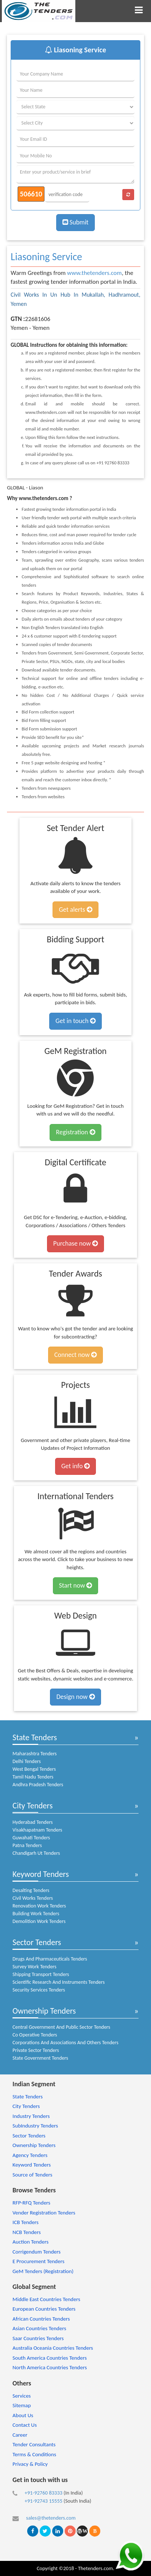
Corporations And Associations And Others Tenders (65, 2042)
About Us (22, 2415)
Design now (75, 1697)
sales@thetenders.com (51, 2517)
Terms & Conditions (34, 2454)
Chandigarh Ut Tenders (36, 1853)
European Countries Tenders (43, 2309)
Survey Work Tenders (34, 1967)
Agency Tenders (29, 2155)
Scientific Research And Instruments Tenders (58, 1982)
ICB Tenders (25, 2222)
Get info (75, 1466)
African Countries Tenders (41, 2318)
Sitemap (21, 2405)
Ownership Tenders (44, 2011)
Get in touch (75, 1021)
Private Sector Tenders (35, 2050)
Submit (75, 222)
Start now (75, 1585)
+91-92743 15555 (43, 2501)
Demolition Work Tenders (38, 1921)
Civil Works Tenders (32, 1898)
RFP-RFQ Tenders (31, 2202)
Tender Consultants (33, 2444)
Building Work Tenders (35, 1913)
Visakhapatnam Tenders (37, 1830)
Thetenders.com (95, 2568)
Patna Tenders (27, 1845)
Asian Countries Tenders (39, 2328)
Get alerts (75, 909)
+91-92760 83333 (43, 2492)
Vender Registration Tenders (43, 2212)
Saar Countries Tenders (38, 2338)
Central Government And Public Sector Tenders (61, 2027)
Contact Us (24, 2425)
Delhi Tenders (26, 1761)
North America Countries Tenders (49, 2367)
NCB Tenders (26, 2232)
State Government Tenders (40, 2058)
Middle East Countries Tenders (46, 2299)
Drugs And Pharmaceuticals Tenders (49, 1959)
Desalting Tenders (30, 1890)
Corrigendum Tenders (36, 2251)
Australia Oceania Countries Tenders (52, 2348)
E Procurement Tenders (38, 2261)
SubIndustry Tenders (35, 2125)
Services (21, 2395)
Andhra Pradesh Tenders (37, 1784)
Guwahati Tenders (31, 1838)
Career (19, 2435)
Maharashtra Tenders (34, 1754)
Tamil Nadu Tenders (32, 1777)
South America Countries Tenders (49, 2358)
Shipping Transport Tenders (40, 1974)
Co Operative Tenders (34, 2035)
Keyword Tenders (40, 1874)
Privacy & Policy (30, 2464)
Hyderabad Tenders (32, 1822)
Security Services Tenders (38, 1990)
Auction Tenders (30, 2241)
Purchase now (75, 1243)
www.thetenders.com (94, 273)
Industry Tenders (31, 2116)
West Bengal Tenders (34, 1769)
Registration (75, 1132)
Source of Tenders (32, 2174)
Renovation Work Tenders (39, 1906)
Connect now (75, 1355)
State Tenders (34, 1737)
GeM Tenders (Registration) (42, 2271)
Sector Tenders (36, 1942)
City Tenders (32, 1806)
